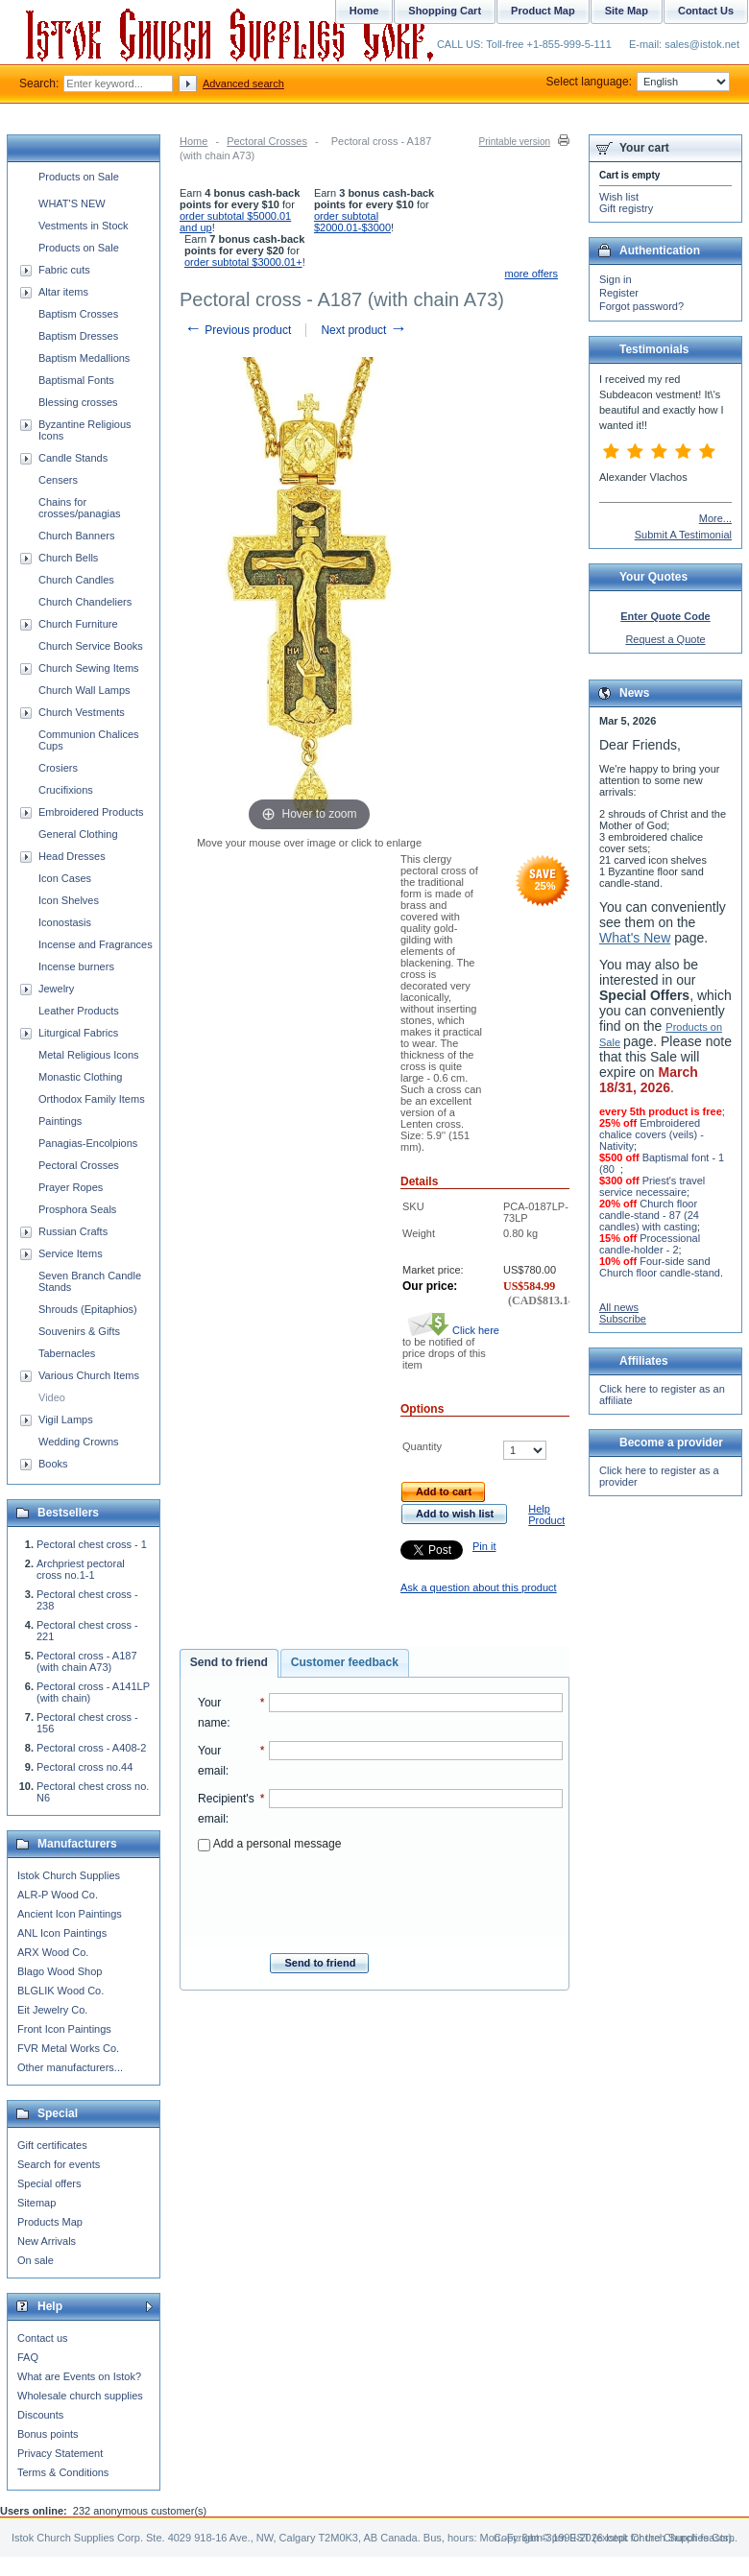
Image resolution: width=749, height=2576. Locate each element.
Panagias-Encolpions (87, 1143)
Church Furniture (78, 624)
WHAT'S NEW (72, 203)
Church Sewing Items (88, 668)
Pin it (483, 1546)
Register (619, 292)
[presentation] (380, 1896)
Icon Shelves (68, 900)
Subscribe (622, 1318)
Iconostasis (64, 922)
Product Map (543, 10)
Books (53, 1463)
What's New (634, 937)
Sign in (615, 279)
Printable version (514, 141)
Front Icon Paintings (64, 2029)
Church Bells (68, 557)
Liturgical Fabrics (78, 1032)
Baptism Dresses (78, 336)
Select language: (638, 81)
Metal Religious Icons (88, 1055)
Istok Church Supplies (68, 1875)
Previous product (237, 330)
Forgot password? (641, 306)
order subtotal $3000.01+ (243, 262)
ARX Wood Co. (52, 1952)
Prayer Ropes (70, 1187)
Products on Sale (78, 176)
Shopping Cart (444, 10)
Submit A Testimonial (683, 534)
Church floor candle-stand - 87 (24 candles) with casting (649, 1215)
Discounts (40, 2415)
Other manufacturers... (70, 2067)
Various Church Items (88, 1375)
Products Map (50, 2222)
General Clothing (78, 834)
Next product (363, 330)
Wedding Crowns (78, 1441)
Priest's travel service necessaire (652, 1186)
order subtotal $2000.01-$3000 (352, 221)
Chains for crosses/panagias (79, 507)
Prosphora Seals (77, 1209)
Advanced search (243, 83)
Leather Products (78, 1010)
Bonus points (48, 2434)
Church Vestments (81, 712)
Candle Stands (73, 458)
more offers (531, 273)
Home (193, 141)
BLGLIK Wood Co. (60, 1990)
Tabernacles (66, 1353)
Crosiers (58, 768)
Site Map (626, 10)
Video (51, 1397)
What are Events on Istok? (79, 2376)
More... (715, 518)
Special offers (49, 2183)
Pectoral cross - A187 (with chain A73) (86, 1661)
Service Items (70, 1253)
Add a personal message (269, 1843)
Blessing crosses (78, 402)
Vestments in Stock (83, 225)
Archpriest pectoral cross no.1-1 (80, 1569)
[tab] (229, 1663)
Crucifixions (65, 790)
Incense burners (76, 966)
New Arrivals (46, 2241)
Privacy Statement (60, 2453)
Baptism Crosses (78, 314)
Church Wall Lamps (84, 690)
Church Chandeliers (85, 602)
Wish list (619, 197)
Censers (58, 480)
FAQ (27, 2357)
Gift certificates (52, 2145)
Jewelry (56, 988)
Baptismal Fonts (76, 380)
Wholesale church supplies (80, 2395)
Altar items (63, 292)
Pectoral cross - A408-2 (91, 1747)
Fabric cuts (64, 269)
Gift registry (626, 208)
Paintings (60, 1121)
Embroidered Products (90, 812)
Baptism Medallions (84, 358)
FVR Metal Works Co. (68, 2048)
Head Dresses (72, 856)
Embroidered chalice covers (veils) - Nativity (651, 1134)
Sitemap (36, 2202)
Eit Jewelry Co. (52, 2009)
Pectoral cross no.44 (84, 1767)
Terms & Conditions (63, 2472)
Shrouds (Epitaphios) (87, 1309)
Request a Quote (665, 639)
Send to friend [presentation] (229, 1662)
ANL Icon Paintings (62, 1933)
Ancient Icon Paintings (69, 1914)
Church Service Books (90, 646)
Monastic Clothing (80, 1077)
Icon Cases (64, 878)
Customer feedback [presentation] (345, 1662)
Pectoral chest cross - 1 (91, 1544)
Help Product (546, 1514)
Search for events (58, 2164)
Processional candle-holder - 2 (649, 1243)
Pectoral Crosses (267, 141)
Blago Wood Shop (59, 1971)
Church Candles (76, 579)
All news (619, 1307)
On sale (35, 2260)
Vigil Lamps (65, 1419)
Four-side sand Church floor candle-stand (659, 1266)
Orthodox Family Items (91, 1099)
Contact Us (706, 10)
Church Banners (76, 535)
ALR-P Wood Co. (57, 1894)
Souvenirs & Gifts (79, 1331)
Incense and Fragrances (95, 944)
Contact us (42, 2338)
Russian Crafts (73, 1231)
